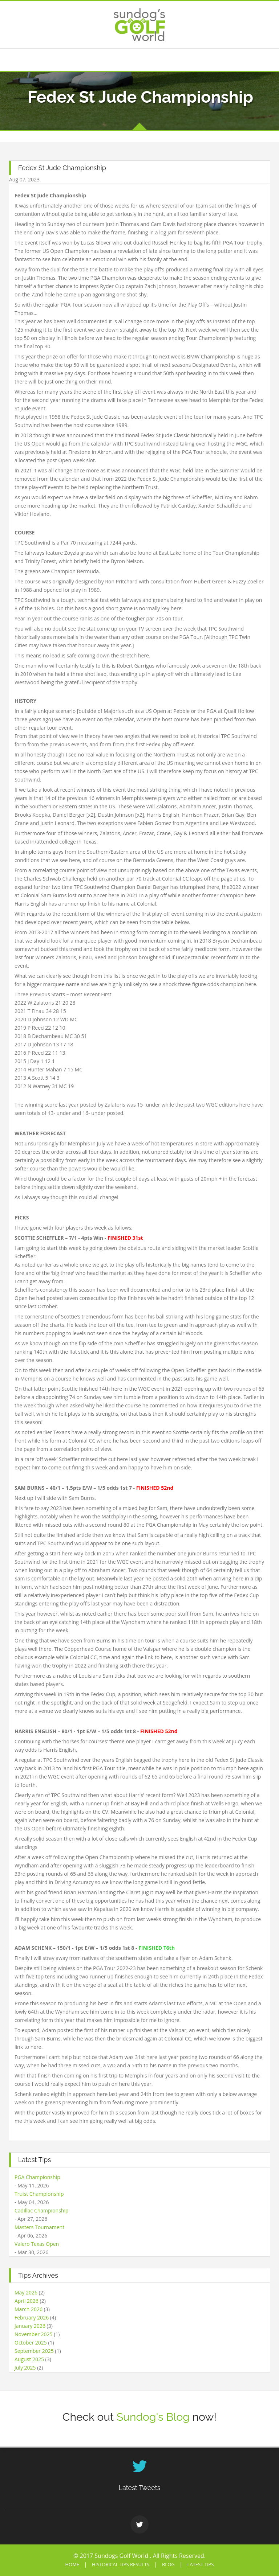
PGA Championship (37, 2177)
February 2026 (32, 2317)
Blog (168, 2564)
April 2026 (27, 2300)
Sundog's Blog (153, 2417)
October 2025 (31, 2342)
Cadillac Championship (42, 2210)
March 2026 (29, 2309)
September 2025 (34, 2350)
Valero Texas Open (37, 2243)
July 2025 (25, 2367)
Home (72, 2564)
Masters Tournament (39, 2227)
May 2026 (26, 2292)
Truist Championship (39, 2193)
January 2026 (30, 2325)
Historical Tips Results (120, 2564)
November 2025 (34, 2334)
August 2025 (29, 2359)
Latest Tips (200, 2564)
